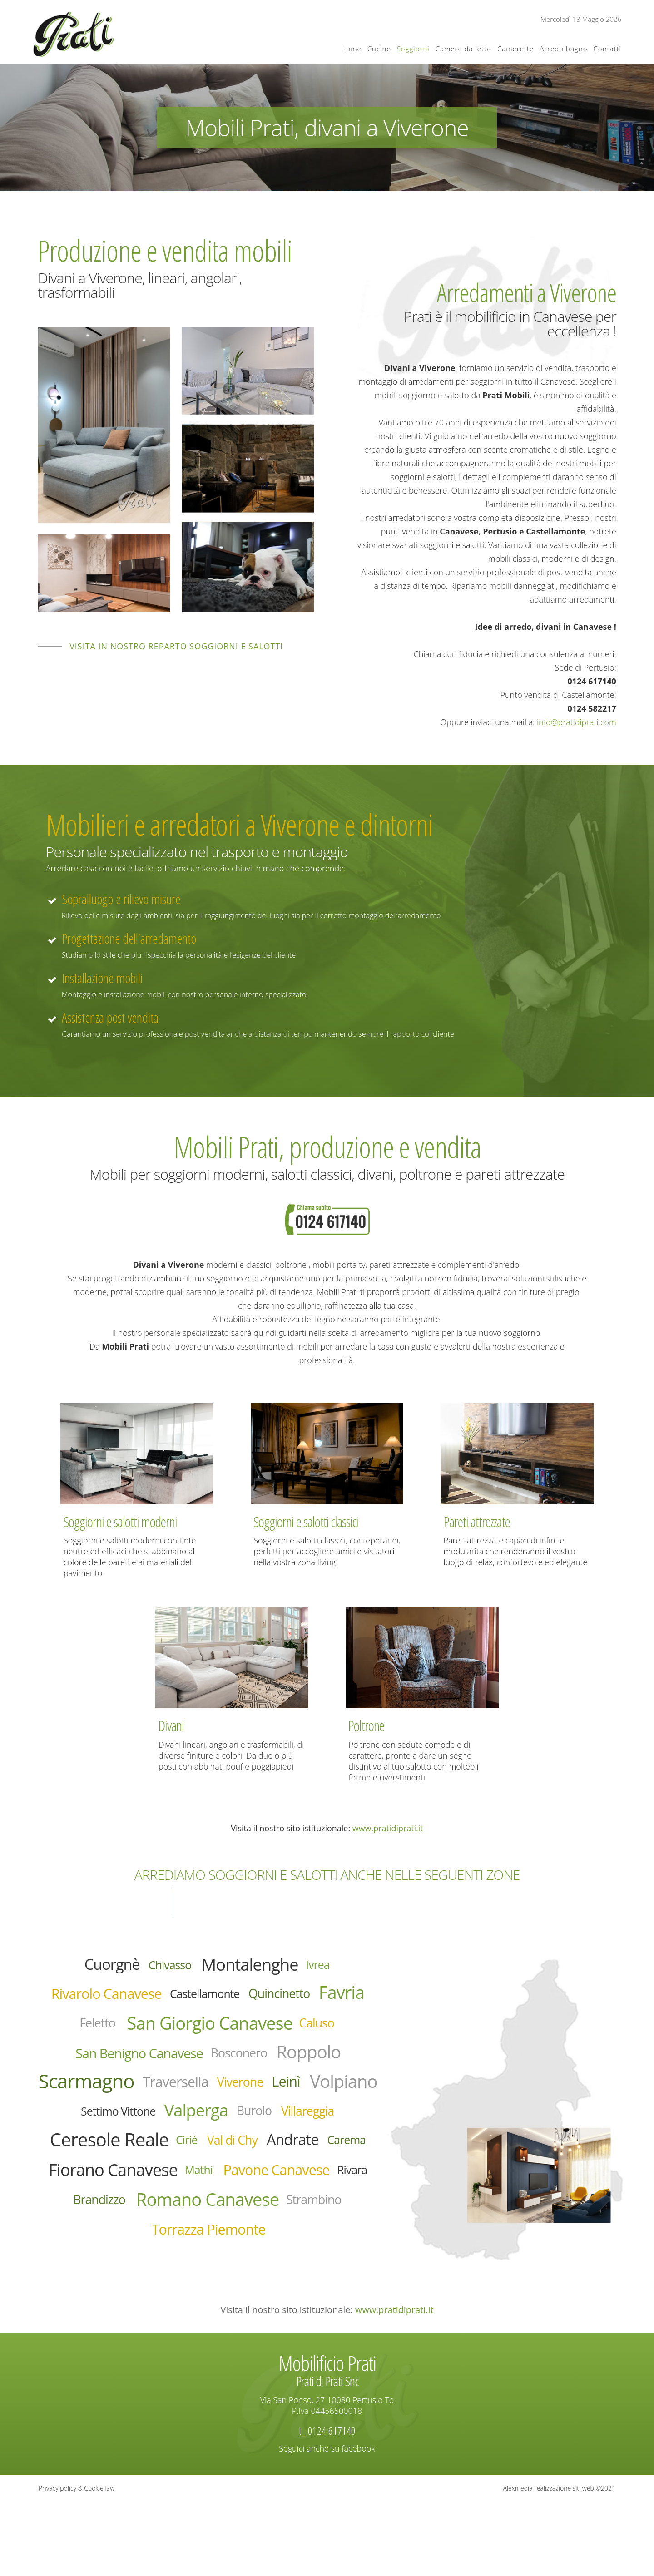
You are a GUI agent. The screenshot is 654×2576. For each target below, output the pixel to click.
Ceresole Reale (120, 2193)
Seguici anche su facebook (327, 2522)
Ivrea (337, 1967)
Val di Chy (264, 2193)
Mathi (316, 2227)
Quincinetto (325, 1999)
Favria (77, 2030)
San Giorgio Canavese (269, 2032)
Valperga (145, 2161)
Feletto (136, 2031)
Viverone (90, 2129)
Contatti (607, 48)
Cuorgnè (95, 1966)
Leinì (144, 2129)
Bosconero (314, 2064)
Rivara (239, 2259)
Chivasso (162, 1967)
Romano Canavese (172, 2291)
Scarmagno (206, 2096)
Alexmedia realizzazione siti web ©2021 (559, 2562)
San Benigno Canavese (196, 2065)
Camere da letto (463, 48)
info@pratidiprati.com (576, 722)
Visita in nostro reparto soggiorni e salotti (176, 646)
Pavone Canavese (150, 2259)
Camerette (515, 48)
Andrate (335, 2193)
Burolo (213, 2161)
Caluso (88, 2064)
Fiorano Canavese (215, 2227)
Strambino (297, 2292)
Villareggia (276, 2161)
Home (351, 48)
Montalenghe (257, 1967)
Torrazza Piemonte (208, 2325)
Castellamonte (237, 1999)
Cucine (379, 48)
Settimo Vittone (307, 2130)
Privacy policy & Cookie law (76, 2562)
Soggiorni (413, 48)
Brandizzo (299, 2259)
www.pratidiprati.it (387, 1828)
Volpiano (212, 2128)
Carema (103, 2227)
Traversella (312, 2097)
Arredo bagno (563, 48)
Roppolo (101, 2096)
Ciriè (211, 2194)
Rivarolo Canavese (119, 1999)
